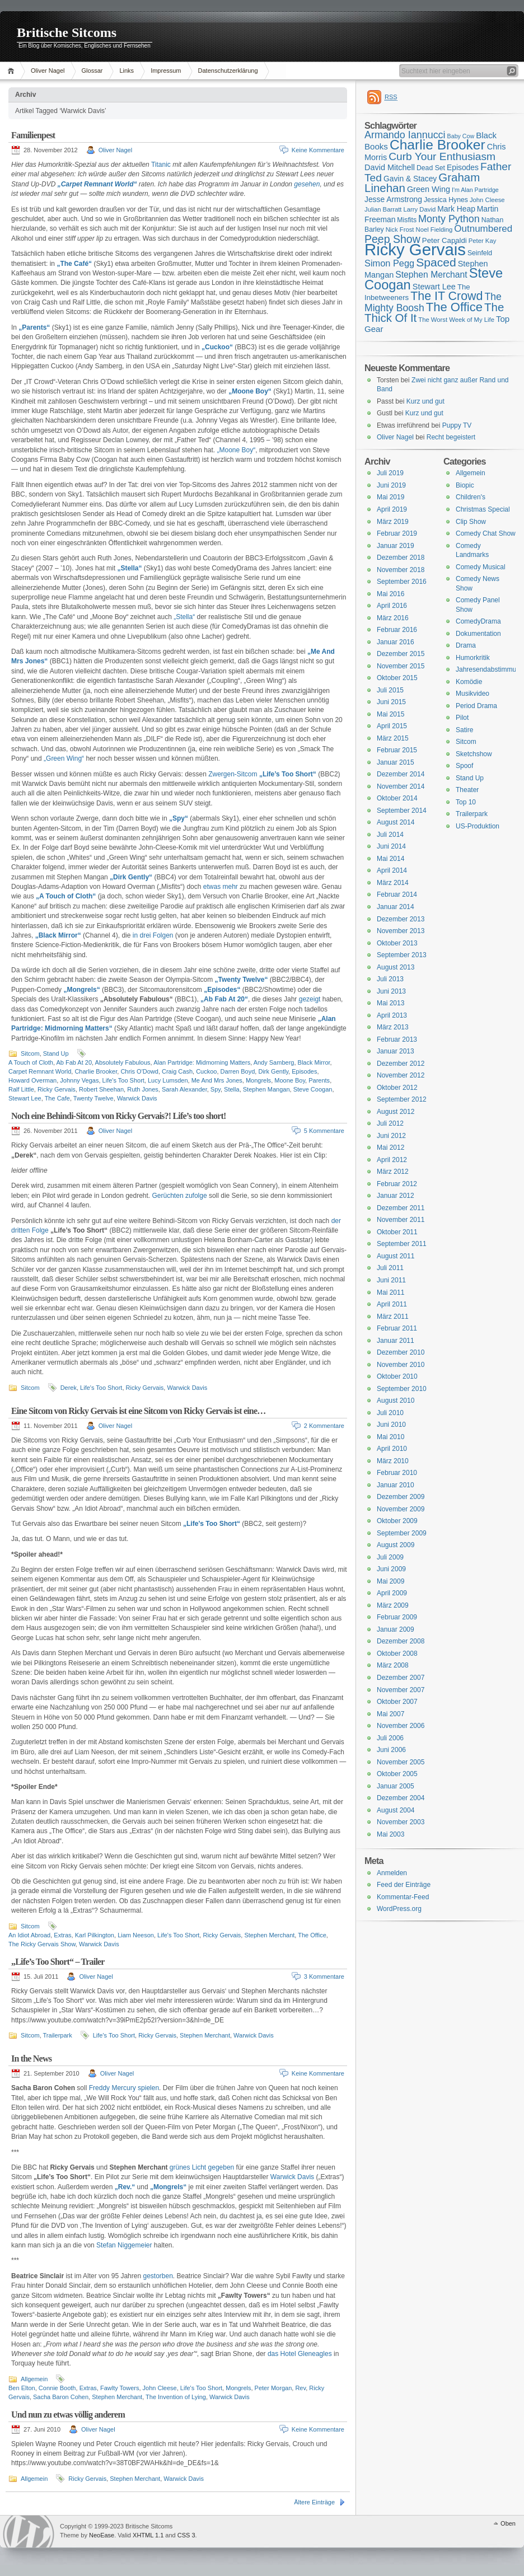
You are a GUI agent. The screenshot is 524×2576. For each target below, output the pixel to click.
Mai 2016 (390, 594)
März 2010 (393, 1461)
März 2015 (393, 738)
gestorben (157, 2276)
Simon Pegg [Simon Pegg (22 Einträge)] (389, 263)
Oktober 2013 (397, 943)
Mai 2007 (390, 1714)
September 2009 (402, 1533)
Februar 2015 (397, 750)
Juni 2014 (391, 846)
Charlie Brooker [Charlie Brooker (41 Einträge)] (437, 144)
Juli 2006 (390, 1738)
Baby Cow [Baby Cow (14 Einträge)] (461, 136)
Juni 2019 (391, 485)
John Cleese (160, 2388)
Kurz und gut (425, 401)
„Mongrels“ (168, 2187)
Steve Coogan (313, 1089)
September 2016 (402, 582)
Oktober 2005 (397, 1774)
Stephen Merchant (269, 1935)
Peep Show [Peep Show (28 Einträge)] (392, 239)
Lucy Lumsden (168, 1080)
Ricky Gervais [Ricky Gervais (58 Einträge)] (415, 249)
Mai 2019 (390, 497)
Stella (232, 1089)
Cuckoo (206, 1071)
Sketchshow (474, 754)
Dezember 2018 (400, 557)
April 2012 (392, 1160)
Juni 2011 (391, 1280)
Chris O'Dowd (139, 1071)
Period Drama (476, 706)
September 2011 (402, 1244)
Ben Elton (21, 2388)
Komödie (469, 682)
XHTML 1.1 (148, 2535)
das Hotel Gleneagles (300, 2354)
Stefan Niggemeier (124, 2245)
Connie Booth (57, 2388)
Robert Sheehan (101, 1089)
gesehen (307, 184)
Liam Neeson (136, 1935)
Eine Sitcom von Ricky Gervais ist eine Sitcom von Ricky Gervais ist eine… (138, 1411)
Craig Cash (177, 1071)
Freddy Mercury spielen (124, 2088)
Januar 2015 (395, 762)
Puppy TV (456, 425)
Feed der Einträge (404, 1885)
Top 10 (466, 802)
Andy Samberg (274, 1062)
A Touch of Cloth (30, 1062)
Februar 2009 (397, 1617)
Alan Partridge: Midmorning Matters (201, 1062)
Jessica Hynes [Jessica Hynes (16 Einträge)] (446, 200)
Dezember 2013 (400, 919)
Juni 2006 (391, 1750)
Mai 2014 (390, 859)
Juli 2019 (390, 473)
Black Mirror (314, 1062)
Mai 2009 (390, 1581)
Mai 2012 (390, 1147)
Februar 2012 (397, 1184)
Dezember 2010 (400, 1352)
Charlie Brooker (95, 1071)
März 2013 (393, 1027)
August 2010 (395, 1400)
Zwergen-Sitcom (232, 774)
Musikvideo (472, 693)
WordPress (28, 2531)
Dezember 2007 (400, 1678)
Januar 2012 (395, 1196)
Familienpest (33, 135)
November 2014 (400, 786)
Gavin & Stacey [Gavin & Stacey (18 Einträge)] (410, 178)
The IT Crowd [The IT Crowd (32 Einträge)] (446, 296)
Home (12, 70)
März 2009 (393, 1605)
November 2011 (400, 1220)
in (135, 935)
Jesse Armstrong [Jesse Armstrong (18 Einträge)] (393, 199)
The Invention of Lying (176, 2397)
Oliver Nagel (48, 70)
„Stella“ (184, 617)
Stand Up (56, 1053)
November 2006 (400, 1726)
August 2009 (395, 1545)
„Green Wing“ (64, 758)
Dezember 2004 (400, 1798)
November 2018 (400, 570)
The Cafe (57, 1098)
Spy (215, 1089)
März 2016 (393, 618)
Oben (508, 2523)
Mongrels (258, 1080)
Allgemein (34, 2379)
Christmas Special (483, 509)
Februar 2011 (397, 1328)
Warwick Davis (137, 1098)
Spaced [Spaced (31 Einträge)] (436, 262)
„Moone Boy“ (236, 450)
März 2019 (393, 522)
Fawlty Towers (119, 2388)
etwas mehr (219, 887)
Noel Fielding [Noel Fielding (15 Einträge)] (433, 229)
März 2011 (393, 1316)
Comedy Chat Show (486, 533)
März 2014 (393, 883)
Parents (319, 1080)
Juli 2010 (390, 1413)
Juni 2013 (391, 991)
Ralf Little (21, 1089)
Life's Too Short (123, 1080)
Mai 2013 (390, 1003)
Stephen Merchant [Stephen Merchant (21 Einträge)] (431, 274)
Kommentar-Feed (403, 1897)
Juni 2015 (391, 702)
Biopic (465, 485)
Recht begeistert (451, 437)
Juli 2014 (390, 835)
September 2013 (402, 955)
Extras (62, 1935)
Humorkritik (473, 658)
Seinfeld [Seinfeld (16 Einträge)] (479, 253)
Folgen (163, 935)
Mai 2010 (390, 1437)
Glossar (92, 70)
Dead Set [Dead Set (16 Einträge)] (431, 168)
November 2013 (400, 931)
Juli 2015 (390, 690)
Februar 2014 (397, 894)
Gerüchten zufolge (179, 1196)
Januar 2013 (395, 1051)
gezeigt (310, 999)
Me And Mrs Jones (216, 1080)
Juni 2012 (391, 1136)
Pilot (462, 718)
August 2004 (395, 1810)
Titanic (161, 164)
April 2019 (392, 509)
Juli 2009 (390, 1557)
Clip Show (471, 522)
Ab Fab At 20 (74, 1062)
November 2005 (400, 1762)
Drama (466, 645)
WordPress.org (399, 1909)
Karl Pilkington (94, 1935)
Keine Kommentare (318, 150)
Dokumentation (478, 634)
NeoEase (101, 2535)
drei (145, 935)
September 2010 (402, 1389)
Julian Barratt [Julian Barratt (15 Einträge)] (382, 209)
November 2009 (400, 1509)
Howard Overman (32, 1080)
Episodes (304, 1071)
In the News (31, 2058)
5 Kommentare (324, 1130)
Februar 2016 (397, 630)
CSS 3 (186, 2535)
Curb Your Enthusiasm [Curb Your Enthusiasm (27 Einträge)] (442, 156)
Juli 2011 (390, 1268)
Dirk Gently (273, 1071)
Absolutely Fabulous (123, 1062)
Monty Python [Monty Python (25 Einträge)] (449, 218)
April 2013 (392, 1015)
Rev (300, 2388)
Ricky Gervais (57, 1089)
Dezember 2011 (400, 1208)
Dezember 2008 (400, 1641)
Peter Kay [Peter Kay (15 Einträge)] (483, 240)
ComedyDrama (478, 621)
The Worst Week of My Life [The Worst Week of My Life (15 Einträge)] (456, 319)
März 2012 (393, 1171)
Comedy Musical (481, 567)
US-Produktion (477, 826)
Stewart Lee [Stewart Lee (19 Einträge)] (434, 286)
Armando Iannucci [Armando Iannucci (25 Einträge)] (405, 134)
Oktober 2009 (397, 1521)
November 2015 (400, 666)
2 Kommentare (324, 1425)
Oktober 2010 (397, 1376)
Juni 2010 (391, 1424)
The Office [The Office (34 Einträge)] (454, 307)
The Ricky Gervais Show (42, 1944)
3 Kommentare (324, 1976)
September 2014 (402, 810)
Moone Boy (289, 1080)
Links (126, 70)
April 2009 (392, 1593)
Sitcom (30, 1053)
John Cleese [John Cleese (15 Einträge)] (487, 199)
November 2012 (400, 1075)
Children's (470, 497)
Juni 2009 (391, 1569)
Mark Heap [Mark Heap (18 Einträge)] (456, 208)
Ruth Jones (142, 1089)
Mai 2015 (390, 714)
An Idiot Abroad (29, 1935)
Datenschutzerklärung (228, 70)
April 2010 (392, 1449)
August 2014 (395, 822)
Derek (68, 1387)
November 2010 (400, 1365)
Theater (467, 790)
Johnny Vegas (79, 1080)
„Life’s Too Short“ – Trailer (58, 1961)
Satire (464, 730)
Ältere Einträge (314, 2502)
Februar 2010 (397, 1473)
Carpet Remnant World (39, 1071)
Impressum (166, 70)
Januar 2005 (395, 1786)
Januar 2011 (395, 1341)
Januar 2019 (395, 546)
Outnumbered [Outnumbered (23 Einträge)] (483, 228)
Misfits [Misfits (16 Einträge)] (407, 220)
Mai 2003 (390, 1834)
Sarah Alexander (184, 1089)
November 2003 (400, 1822)
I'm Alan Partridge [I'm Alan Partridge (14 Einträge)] (475, 189)
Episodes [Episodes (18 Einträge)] (463, 167)
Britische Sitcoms (66, 32)
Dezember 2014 (400, 774)
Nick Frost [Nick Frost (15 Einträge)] (400, 229)
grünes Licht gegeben (202, 2167)
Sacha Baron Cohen (60, 2397)
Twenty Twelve (93, 1098)
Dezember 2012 (400, 1063)
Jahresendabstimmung (489, 669)
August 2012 (395, 1112)
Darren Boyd (238, 1071)
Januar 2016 (395, 642)
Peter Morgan (273, 2388)
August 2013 (395, 967)
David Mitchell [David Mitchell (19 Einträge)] (389, 167)
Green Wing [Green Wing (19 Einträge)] (428, 189)
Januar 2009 (395, 1629)
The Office (312, 1935)
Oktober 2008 (397, 1653)
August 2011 (395, 1256)
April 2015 (392, 726)
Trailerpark (57, 2035)
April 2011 (392, 1304)
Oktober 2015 (397, 678)
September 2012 (402, 1099)
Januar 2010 (395, 1485)
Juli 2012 (390, 1123)
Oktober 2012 (397, 1088)
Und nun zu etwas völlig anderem (68, 2414)
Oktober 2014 (397, 798)
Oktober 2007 (397, 1702)
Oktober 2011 (397, 1232)
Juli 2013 (390, 979)
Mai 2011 (390, 1292)
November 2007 (400, 1690)
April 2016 (392, 606)
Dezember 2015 (400, 654)
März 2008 (393, 1665)
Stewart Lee (24, 1098)
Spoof (464, 766)
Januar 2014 (395, 907)
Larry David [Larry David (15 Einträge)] (419, 209)
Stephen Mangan (266, 1089)
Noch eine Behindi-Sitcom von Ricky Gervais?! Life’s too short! (118, 1116)
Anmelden (392, 1873)
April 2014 (392, 870)
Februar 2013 (397, 1039)
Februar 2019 (397, 533)
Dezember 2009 (400, 1497)
